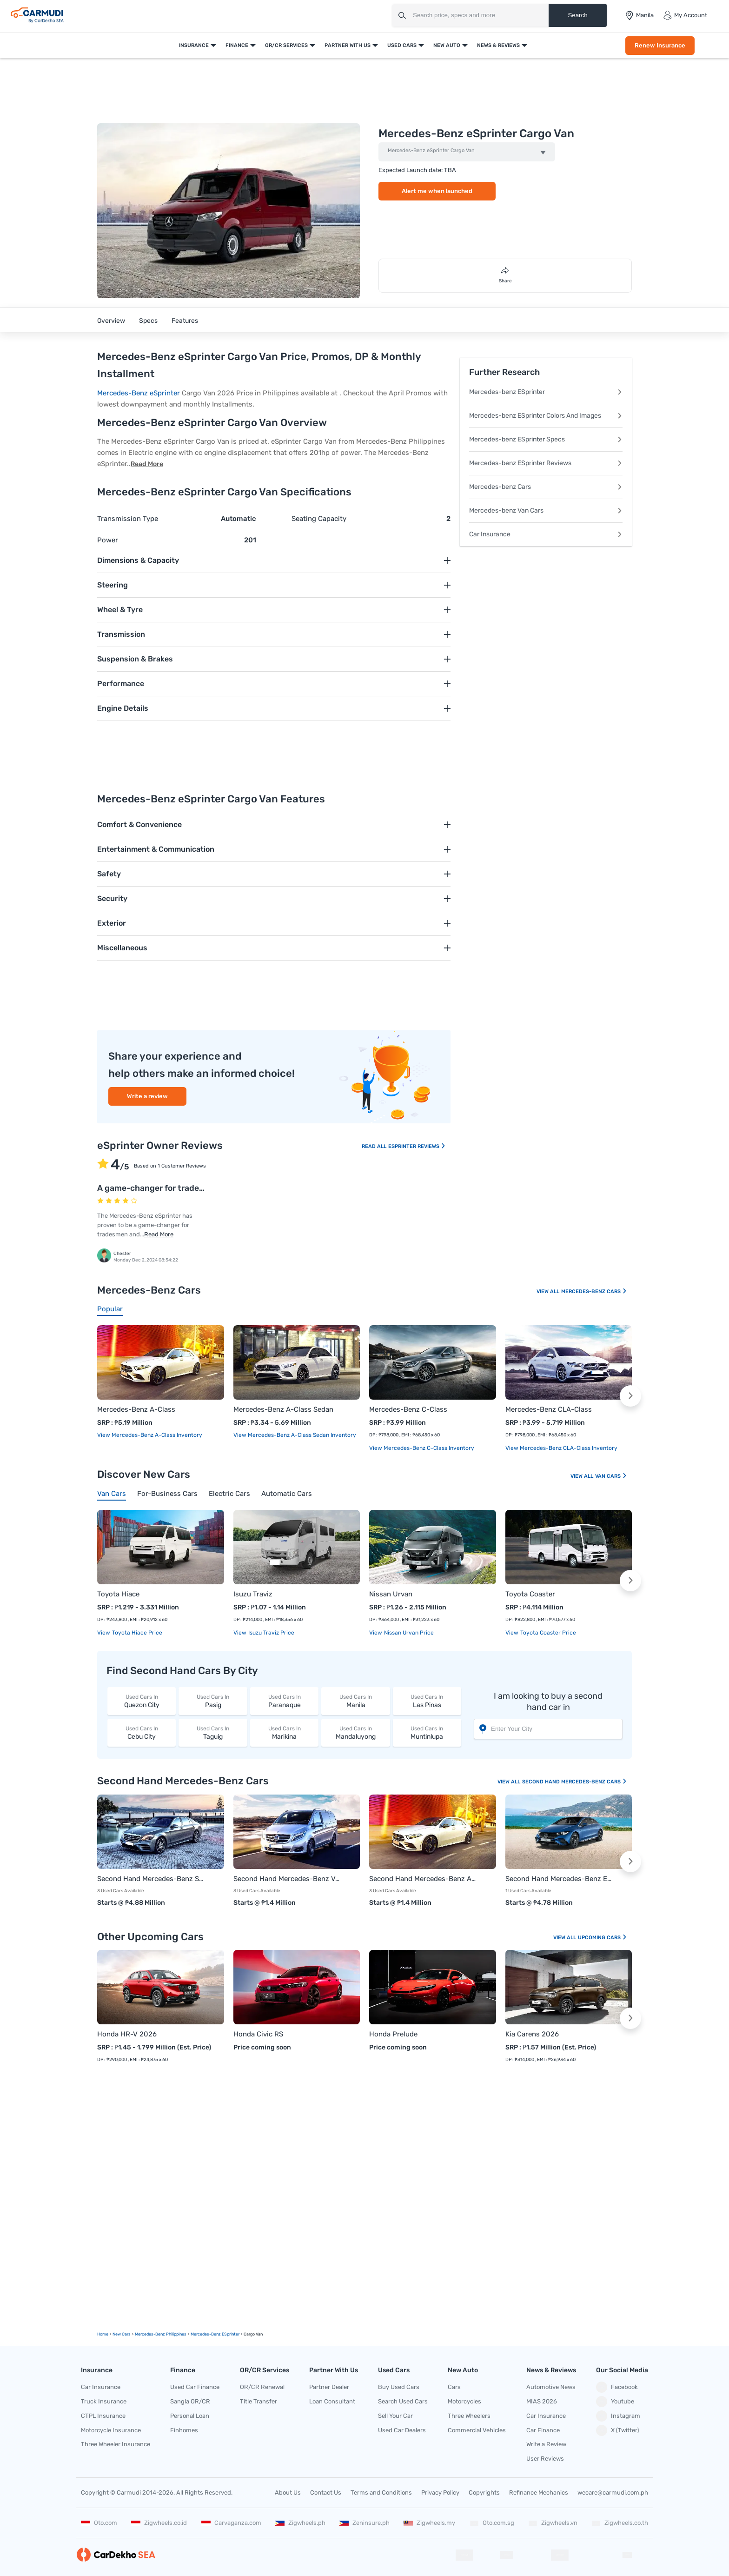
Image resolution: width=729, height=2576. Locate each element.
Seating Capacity (319, 518)
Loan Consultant (332, 2401)
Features (185, 321)
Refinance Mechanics (538, 2492)
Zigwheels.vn (552, 2522)
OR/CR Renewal (262, 2386)
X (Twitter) (617, 2430)
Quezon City (141, 1701)
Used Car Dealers (402, 2430)
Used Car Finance (194, 2386)
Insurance (194, 45)
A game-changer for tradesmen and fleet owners (192, 1188)
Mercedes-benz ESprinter (546, 392)
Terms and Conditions (381, 2492)
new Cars (122, 2334)
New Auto (446, 45)
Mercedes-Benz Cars (594, 1291)
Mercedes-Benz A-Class (136, 1409)
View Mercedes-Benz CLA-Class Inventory (561, 1448)
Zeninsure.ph (364, 2522)
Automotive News (551, 2386)
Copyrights (484, 2492)
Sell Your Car (395, 2415)
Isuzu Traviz (252, 1594)
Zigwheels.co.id (159, 2522)
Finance (236, 45)
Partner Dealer (329, 2386)
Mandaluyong (355, 1732)
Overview (111, 321)
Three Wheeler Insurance (115, 2444)
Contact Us (325, 2492)
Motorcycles (464, 2401)
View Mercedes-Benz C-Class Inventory (421, 1448)
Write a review (147, 1096)
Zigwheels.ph (300, 2522)
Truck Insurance (103, 2401)
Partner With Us (348, 45)
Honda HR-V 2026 (127, 2034)
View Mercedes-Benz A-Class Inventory (149, 1435)
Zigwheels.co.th (619, 2522)
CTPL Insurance (103, 2415)
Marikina (284, 1732)
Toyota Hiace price (136, 1632)
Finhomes (184, 2430)
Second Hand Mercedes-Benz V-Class (287, 1879)
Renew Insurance (660, 45)
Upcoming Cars (602, 1938)
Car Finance (543, 2430)
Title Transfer (258, 2401)
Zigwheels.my (429, 2522)
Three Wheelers (469, 2415)
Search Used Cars (403, 2401)
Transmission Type (127, 518)
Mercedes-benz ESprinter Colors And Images (546, 416)
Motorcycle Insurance (111, 2430)
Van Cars (611, 1476)
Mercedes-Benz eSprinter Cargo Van (431, 150)
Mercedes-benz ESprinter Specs (546, 439)
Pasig (213, 1701)
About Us (288, 2492)
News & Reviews (498, 45)
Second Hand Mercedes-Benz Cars (574, 1782)
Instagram (618, 2416)
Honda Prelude (393, 2034)
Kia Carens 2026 (532, 2034)
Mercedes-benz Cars (546, 487)
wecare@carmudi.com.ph (612, 2492)
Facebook (617, 2387)
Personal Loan (189, 2415)
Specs (148, 321)
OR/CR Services (286, 45)
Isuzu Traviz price (270, 1632)
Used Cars (402, 45)
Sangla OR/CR (190, 2401)
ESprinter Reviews (417, 1146)
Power (107, 540)
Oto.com (99, 2522)
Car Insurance (546, 534)
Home (102, 2334)
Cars (454, 2386)
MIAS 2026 (541, 2401)
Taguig (213, 1732)
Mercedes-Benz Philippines (160, 2334)
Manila (355, 1701)
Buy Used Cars (398, 2386)
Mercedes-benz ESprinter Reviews (546, 463)
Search (577, 15)
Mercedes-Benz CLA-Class (548, 1409)
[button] (630, 1396)
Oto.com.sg (492, 2522)
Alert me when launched (437, 190)
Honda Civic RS (258, 2034)
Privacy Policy (440, 2492)
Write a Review (546, 2444)
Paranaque (284, 1701)
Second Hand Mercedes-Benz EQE (559, 1879)
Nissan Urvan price (408, 1632)
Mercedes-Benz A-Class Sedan (283, 1409)
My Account (685, 15)
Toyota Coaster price (547, 1632)
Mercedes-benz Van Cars (546, 510)
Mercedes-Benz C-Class (408, 1409)
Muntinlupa (427, 1732)
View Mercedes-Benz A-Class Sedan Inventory (294, 1435)
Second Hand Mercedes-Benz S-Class (151, 1879)
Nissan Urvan (390, 1594)
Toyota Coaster (530, 1594)
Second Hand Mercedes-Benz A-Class (423, 1879)
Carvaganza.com (231, 2522)
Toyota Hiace (118, 1594)
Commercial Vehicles (477, 2430)
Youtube (615, 2401)
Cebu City (141, 1732)
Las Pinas (427, 1701)
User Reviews (545, 2458)
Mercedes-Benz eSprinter (138, 393)
